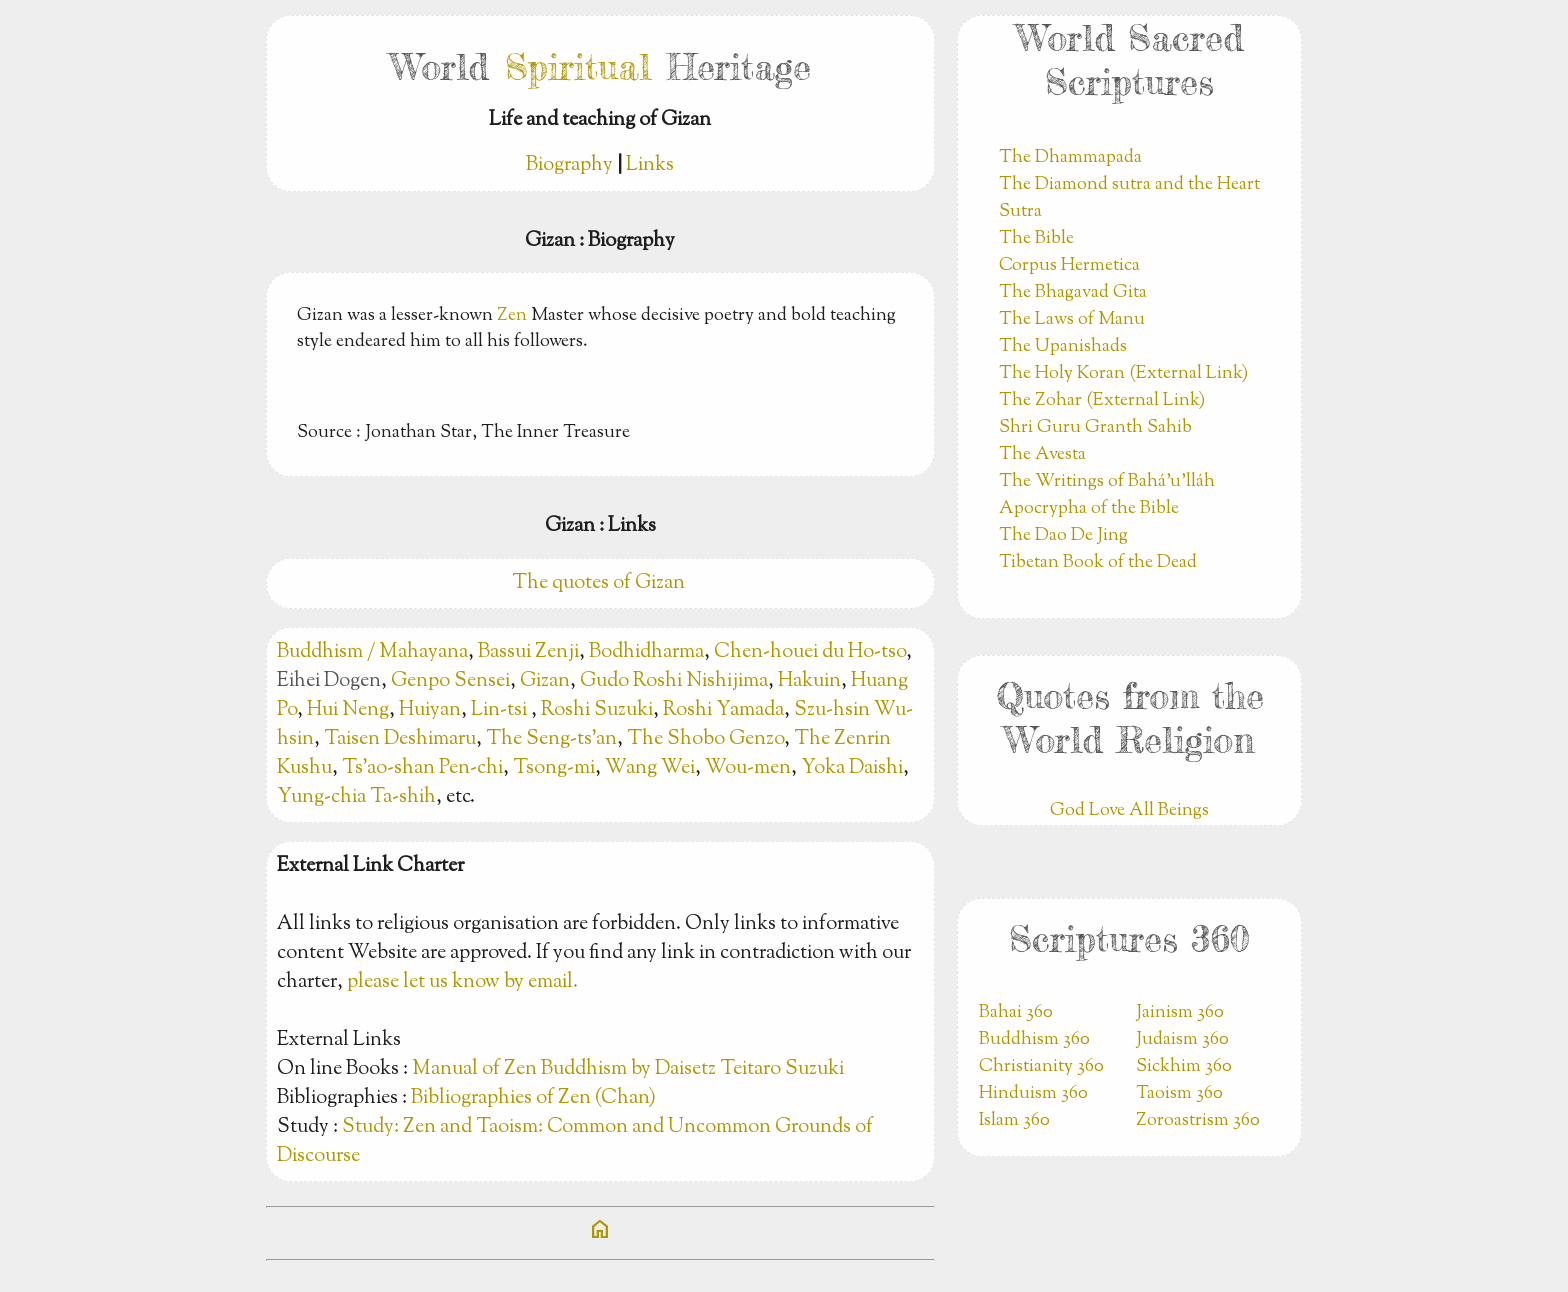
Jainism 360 (1180, 1013)
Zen (512, 316)
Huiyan (430, 710)
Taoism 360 (1179, 1094)
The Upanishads (1063, 347)
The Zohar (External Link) (1102, 401)
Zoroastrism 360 (1198, 1121)
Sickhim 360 (1184, 1067)
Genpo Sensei (450, 681)
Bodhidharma (646, 652)
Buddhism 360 (1034, 1040)
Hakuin (809, 681)
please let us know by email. (462, 982)
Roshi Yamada (723, 710)
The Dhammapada (1070, 158)
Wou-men (748, 768)
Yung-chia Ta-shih (356, 797)
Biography (569, 165)
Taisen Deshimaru (400, 739)
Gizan (545, 681)
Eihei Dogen (329, 681)
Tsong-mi (554, 768)
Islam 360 (1014, 1121)
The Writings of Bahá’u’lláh (1107, 482)
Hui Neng (348, 710)
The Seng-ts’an (551, 739)
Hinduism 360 (1033, 1094)
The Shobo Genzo (705, 739)
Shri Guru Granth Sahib (1095, 428)
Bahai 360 (1016, 1013)
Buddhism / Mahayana (372, 652)
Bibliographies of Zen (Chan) (533, 1098)
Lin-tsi (501, 710)
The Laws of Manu (1072, 320)
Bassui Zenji (528, 652)
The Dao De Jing (1063, 536)
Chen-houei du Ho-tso (810, 652)
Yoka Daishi (852, 768)
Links (650, 165)
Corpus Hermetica (1069, 266)
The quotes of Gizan (600, 583)
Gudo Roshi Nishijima (674, 681)
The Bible (1036, 239)
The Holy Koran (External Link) (1123, 374)
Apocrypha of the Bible (1089, 509)
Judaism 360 (1182, 1040)
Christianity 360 (1041, 1067)
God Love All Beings (1129, 811)
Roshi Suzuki (597, 710)
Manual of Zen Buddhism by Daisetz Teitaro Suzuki (628, 1069)
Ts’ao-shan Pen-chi (422, 768)
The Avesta (1042, 455)
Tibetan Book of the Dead (1098, 563)
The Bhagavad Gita (1073, 293)
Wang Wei (650, 768)
